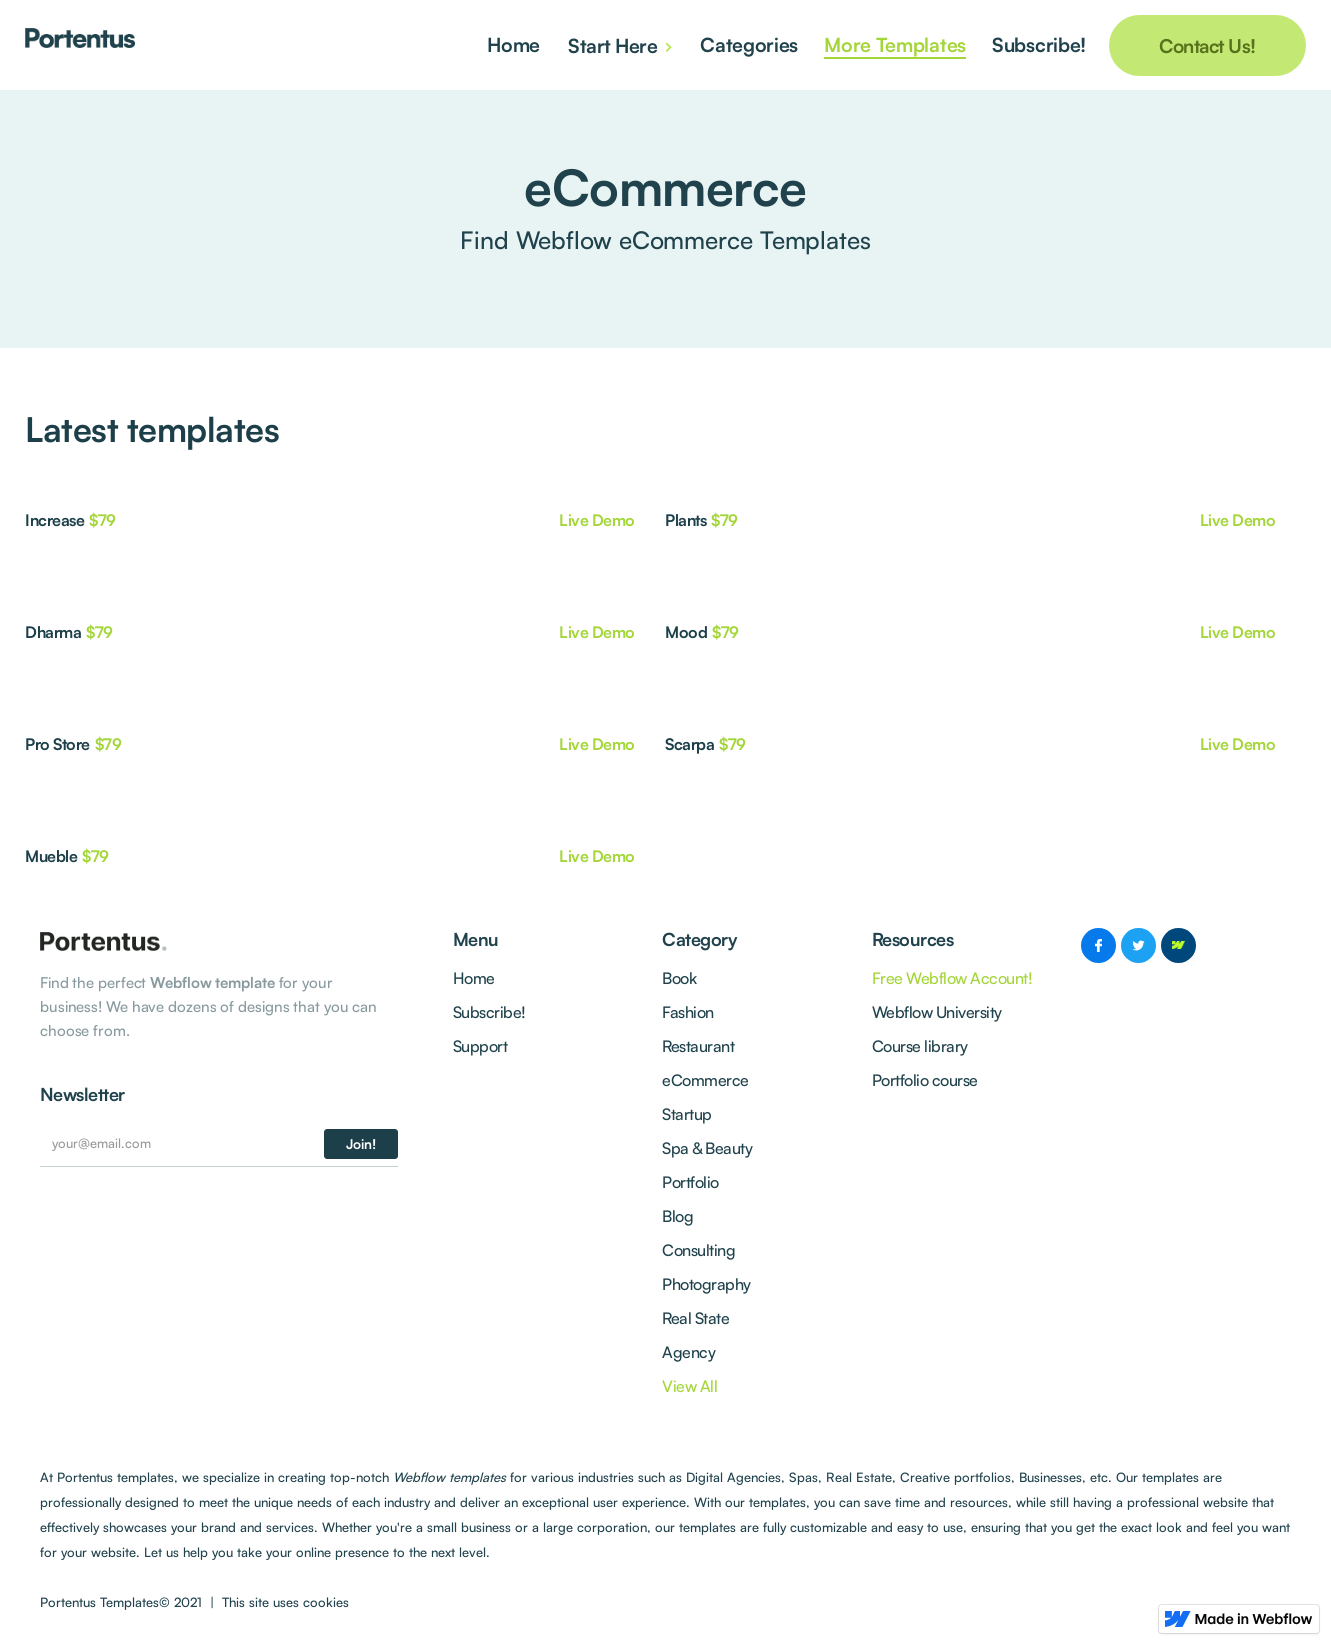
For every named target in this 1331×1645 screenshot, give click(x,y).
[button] (622, 45)
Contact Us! (1207, 46)
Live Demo (597, 520)
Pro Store (57, 744)
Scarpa (689, 744)
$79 (102, 520)
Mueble (51, 856)
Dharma (53, 632)
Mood (686, 632)
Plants (685, 520)
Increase (54, 520)
